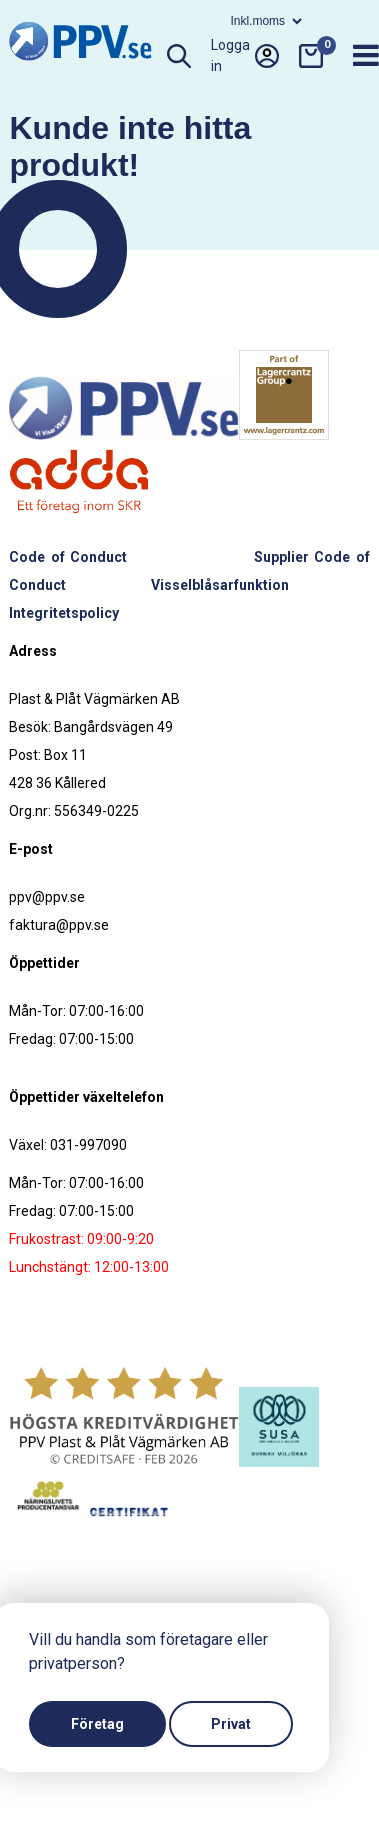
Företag (97, 1724)
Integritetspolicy (64, 613)
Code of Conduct (67, 557)
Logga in (245, 56)
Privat (231, 1724)
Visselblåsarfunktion (220, 585)
